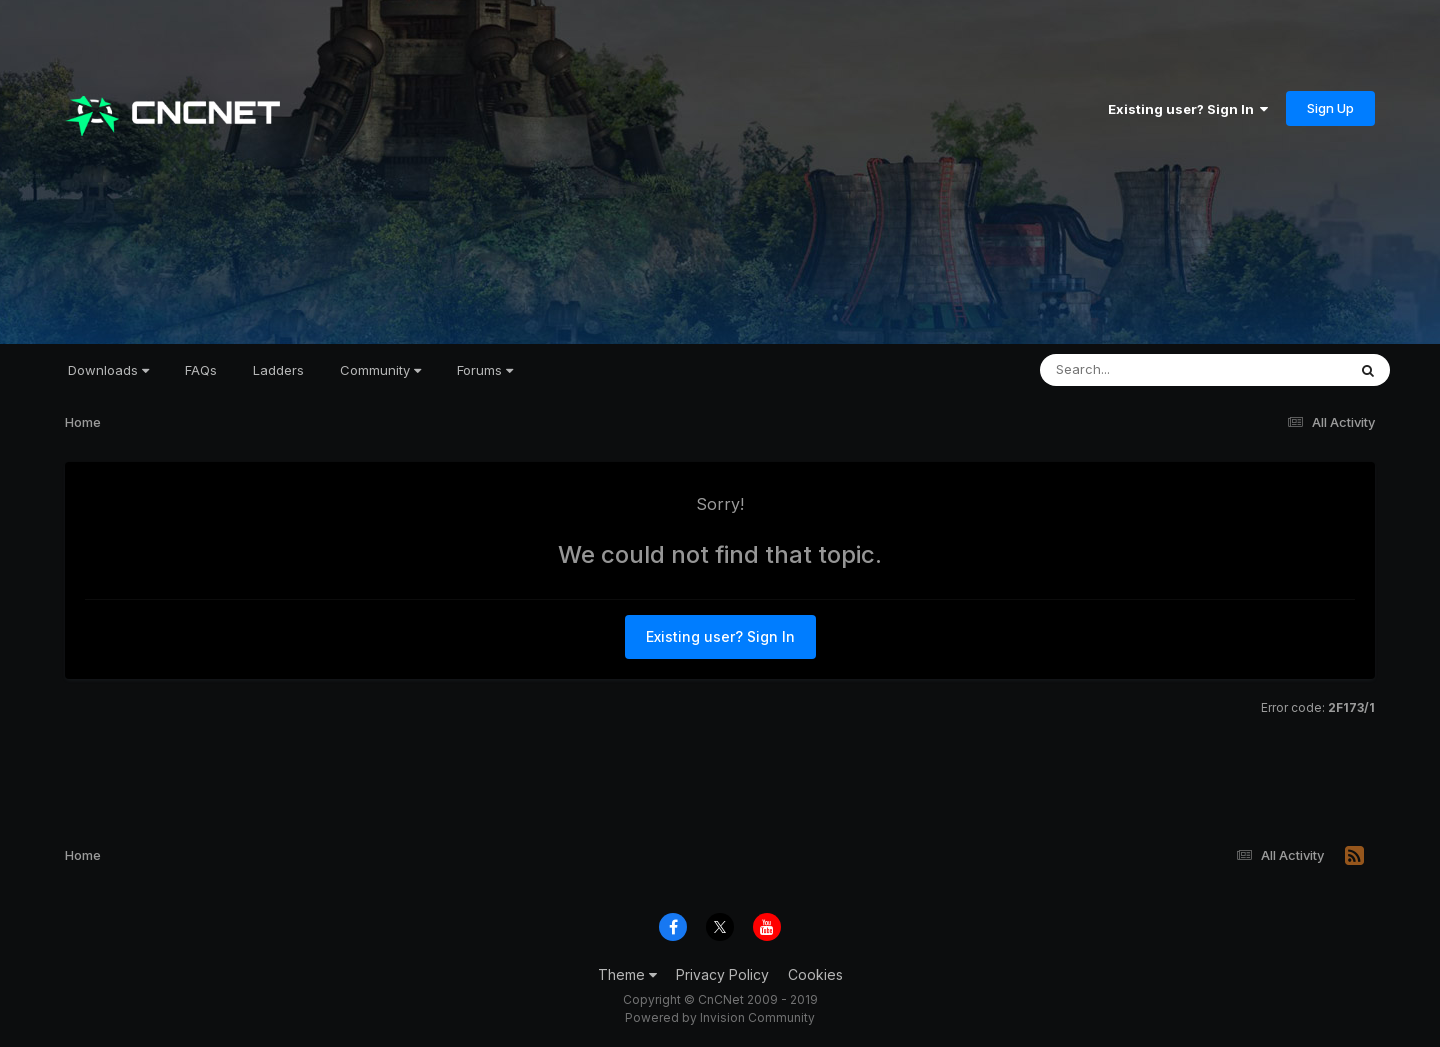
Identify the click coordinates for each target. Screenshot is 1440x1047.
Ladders (278, 370)
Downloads (108, 370)
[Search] (1138, 370)
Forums (485, 370)
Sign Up (1330, 108)
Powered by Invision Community (720, 1017)
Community (380, 370)
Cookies (815, 974)
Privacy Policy (722, 974)
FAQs (201, 370)
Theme (627, 974)
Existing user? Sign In (1188, 109)
